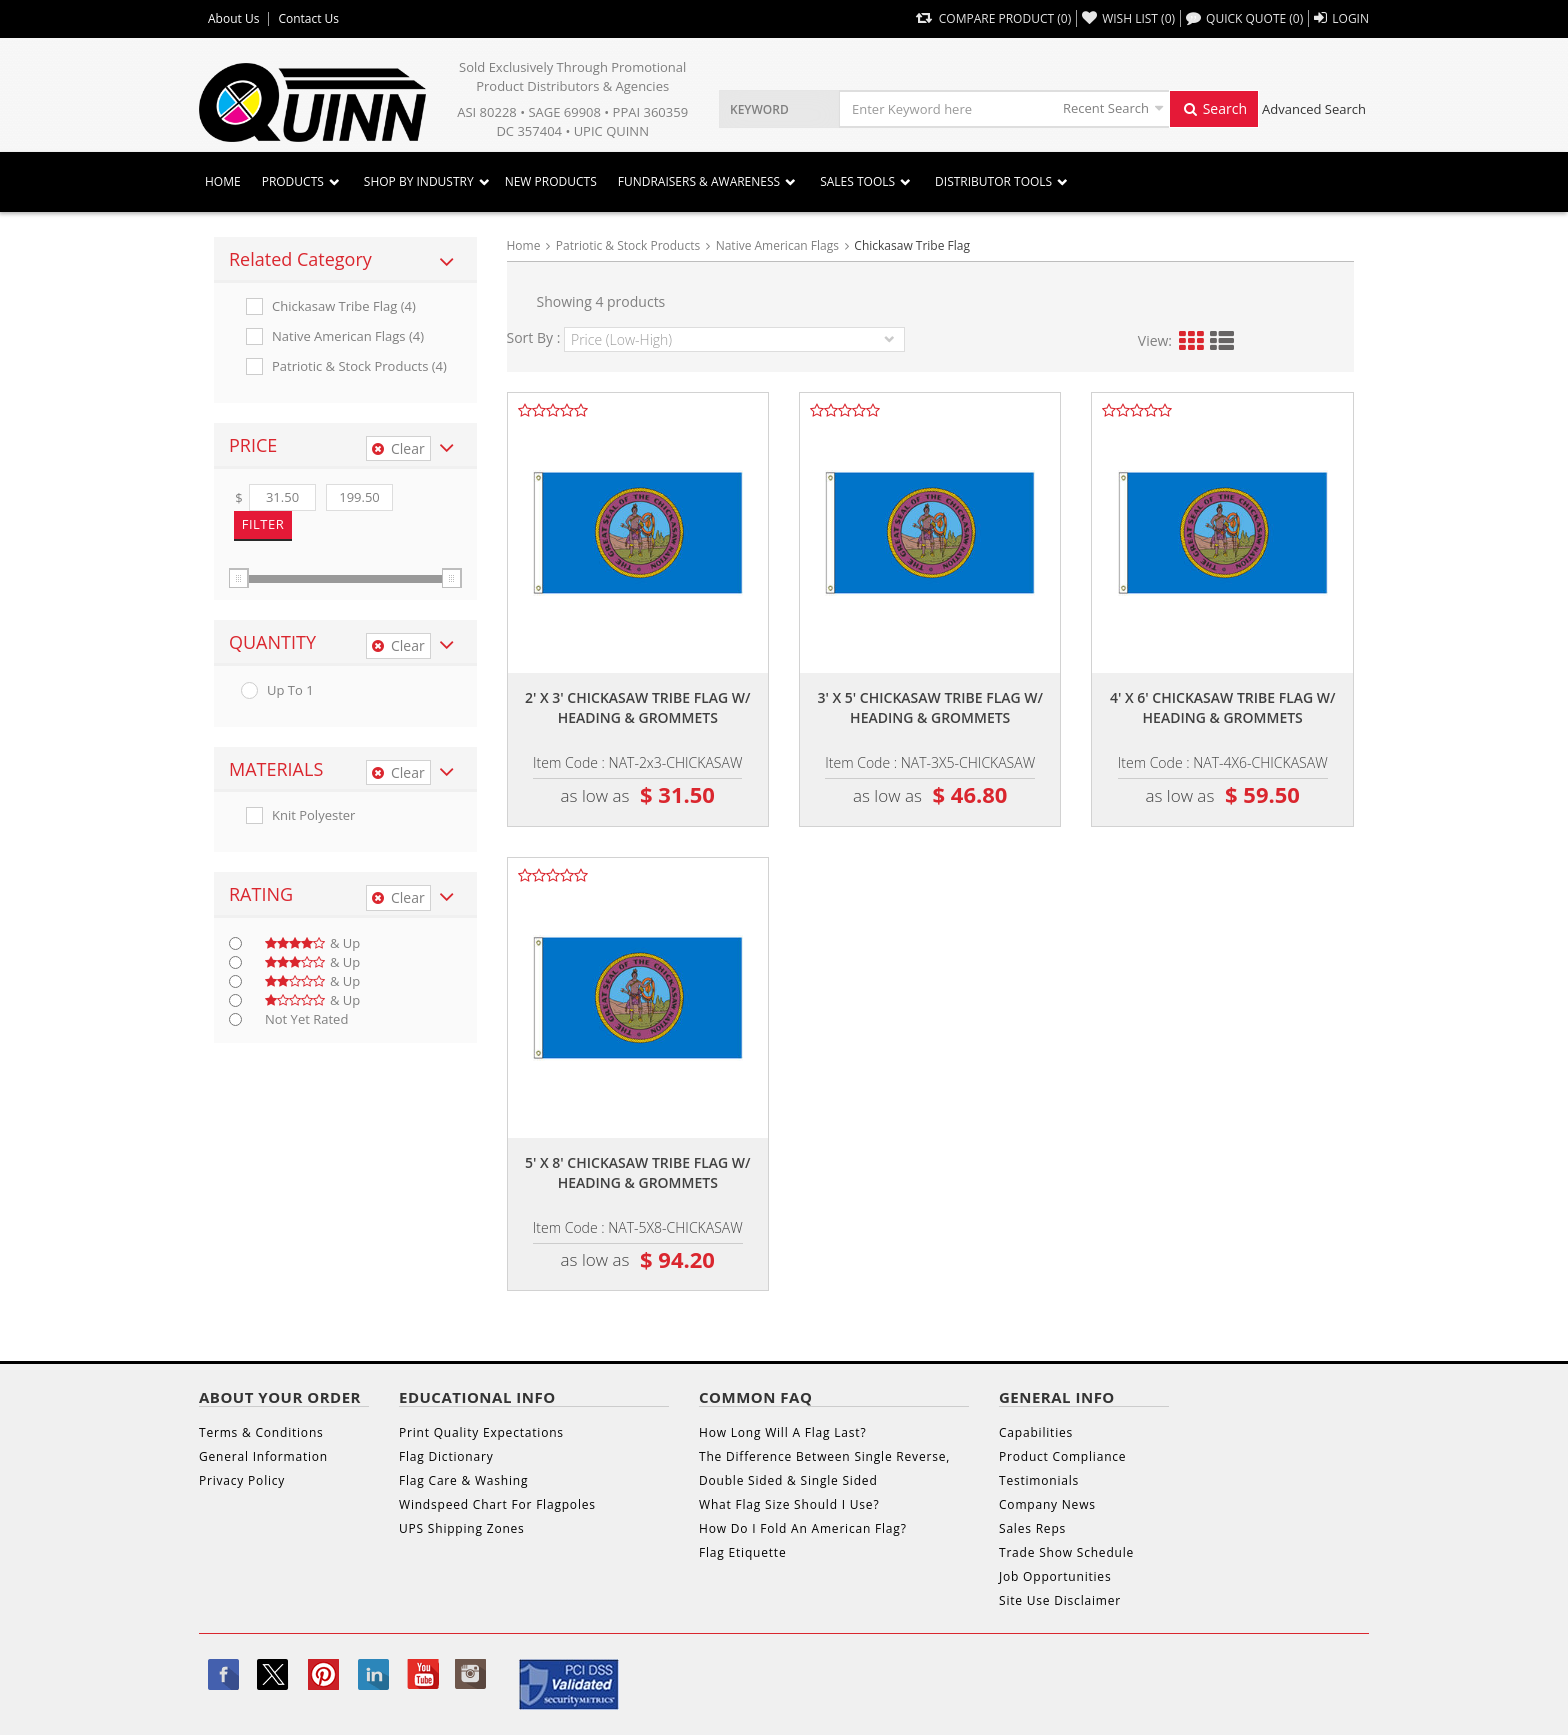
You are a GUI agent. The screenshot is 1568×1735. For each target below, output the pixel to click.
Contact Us (308, 19)
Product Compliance (1062, 1456)
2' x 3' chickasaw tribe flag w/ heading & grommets (638, 707)
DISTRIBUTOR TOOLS (993, 181)
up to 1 (290, 690)
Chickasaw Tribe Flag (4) (344, 306)
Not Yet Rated (306, 1019)
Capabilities (1036, 1432)
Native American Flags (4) (348, 336)
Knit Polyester (313, 815)
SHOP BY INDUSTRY (419, 181)
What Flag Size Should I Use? (789, 1504)
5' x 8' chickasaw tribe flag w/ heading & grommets (638, 1172)
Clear (398, 448)
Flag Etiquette (742, 1552)
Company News (1047, 1504)
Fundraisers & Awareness (699, 181)
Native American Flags (777, 245)
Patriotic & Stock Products (628, 245)
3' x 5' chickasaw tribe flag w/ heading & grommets (930, 707)
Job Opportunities (1055, 1576)
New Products (551, 181)
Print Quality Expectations (481, 1432)
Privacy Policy (242, 1480)
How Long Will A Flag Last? (782, 1432)
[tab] (345, 260)
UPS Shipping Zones (462, 1528)
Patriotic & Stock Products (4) (359, 366)
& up (312, 943)
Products (293, 181)
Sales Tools (857, 181)
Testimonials (1039, 1480)
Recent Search (1106, 108)
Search (1214, 108)
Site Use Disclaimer (1060, 1600)
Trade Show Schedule (1066, 1552)
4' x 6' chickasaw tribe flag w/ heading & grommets (1223, 707)
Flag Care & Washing (463, 1480)
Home (223, 181)
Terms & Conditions (261, 1432)
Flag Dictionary (446, 1456)
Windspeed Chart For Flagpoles (497, 1504)
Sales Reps (1032, 1528)
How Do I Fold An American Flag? (803, 1528)
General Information (263, 1456)
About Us (233, 19)
